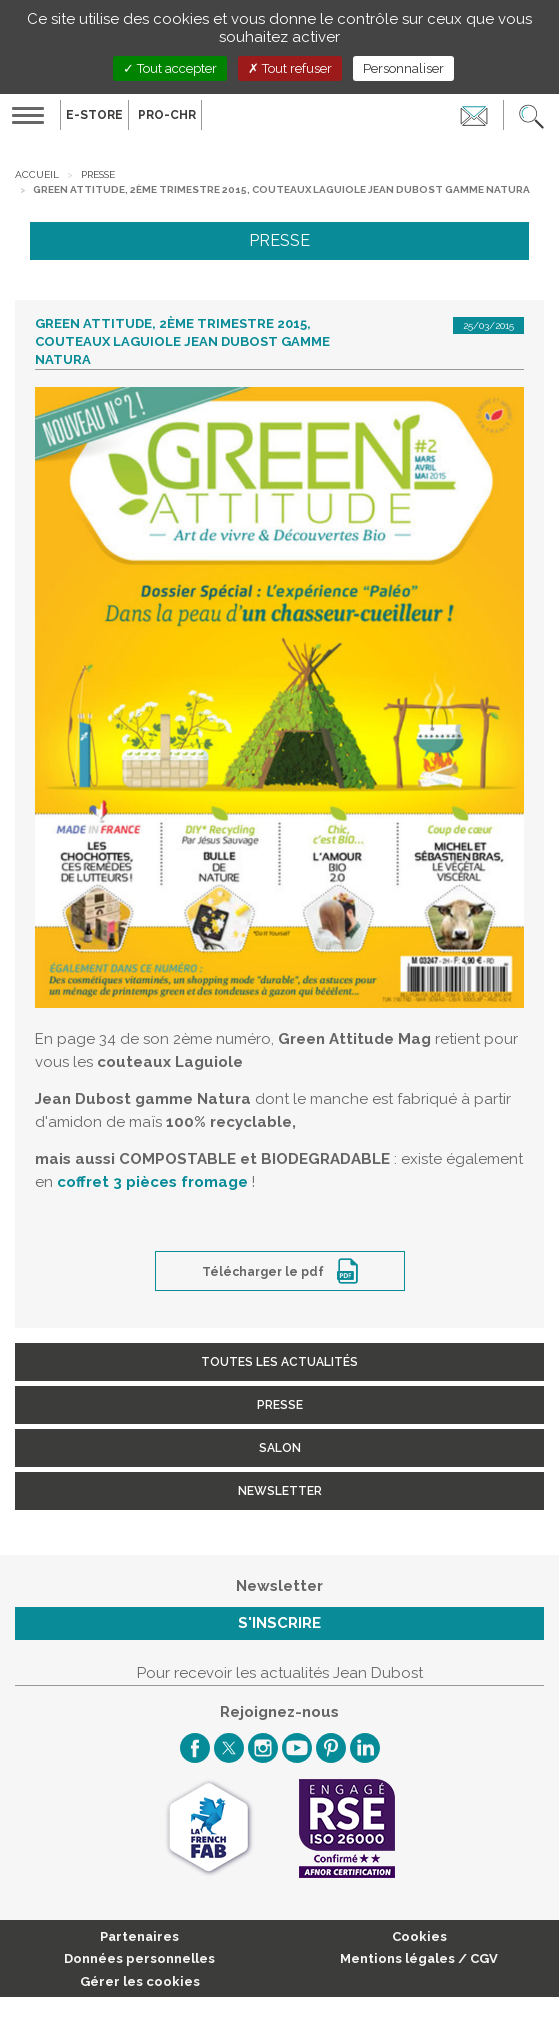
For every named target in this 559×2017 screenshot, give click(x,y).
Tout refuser (290, 68)
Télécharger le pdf (264, 1272)
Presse (98, 174)
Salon (280, 1448)
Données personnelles (139, 1958)
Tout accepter (170, 68)
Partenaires (139, 1936)
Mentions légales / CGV (419, 1958)
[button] (531, 115)
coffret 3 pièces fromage (152, 1182)
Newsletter (280, 1491)
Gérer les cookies (140, 1981)
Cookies (419, 1936)
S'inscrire (279, 1623)
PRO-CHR (167, 115)
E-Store (94, 115)
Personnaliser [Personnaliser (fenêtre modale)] (403, 68)
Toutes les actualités (279, 1362)
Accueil (37, 174)
